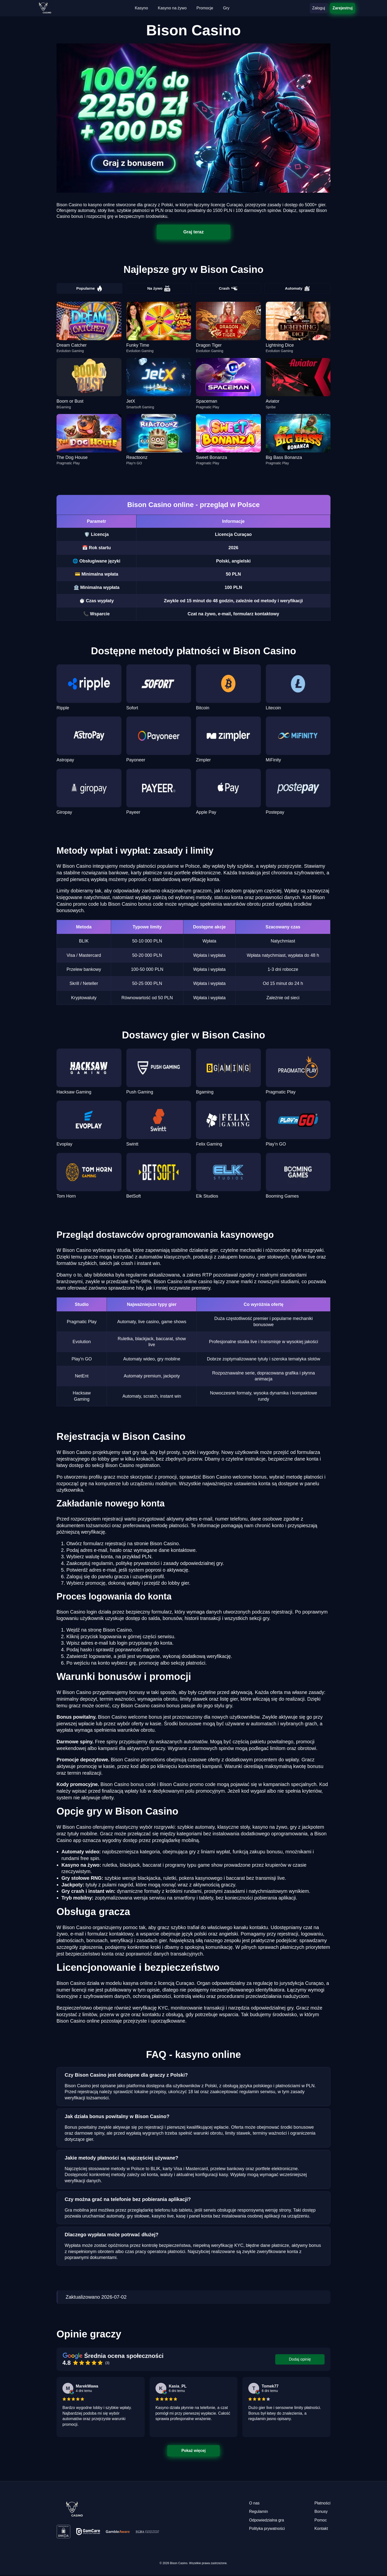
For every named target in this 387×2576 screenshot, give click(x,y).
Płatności (322, 2504)
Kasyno (141, 8)
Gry (226, 8)
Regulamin (258, 2512)
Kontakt (321, 2529)
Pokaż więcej (193, 2451)
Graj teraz (193, 231)
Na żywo (159, 289)
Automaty (297, 289)
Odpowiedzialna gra (266, 2521)
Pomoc (320, 2521)
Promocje (204, 8)
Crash (228, 289)
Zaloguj (318, 8)
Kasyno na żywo (172, 8)
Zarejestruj (342, 8)
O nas (254, 2504)
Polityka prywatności (267, 2529)
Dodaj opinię (300, 2360)
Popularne (89, 289)
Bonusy (321, 2512)
